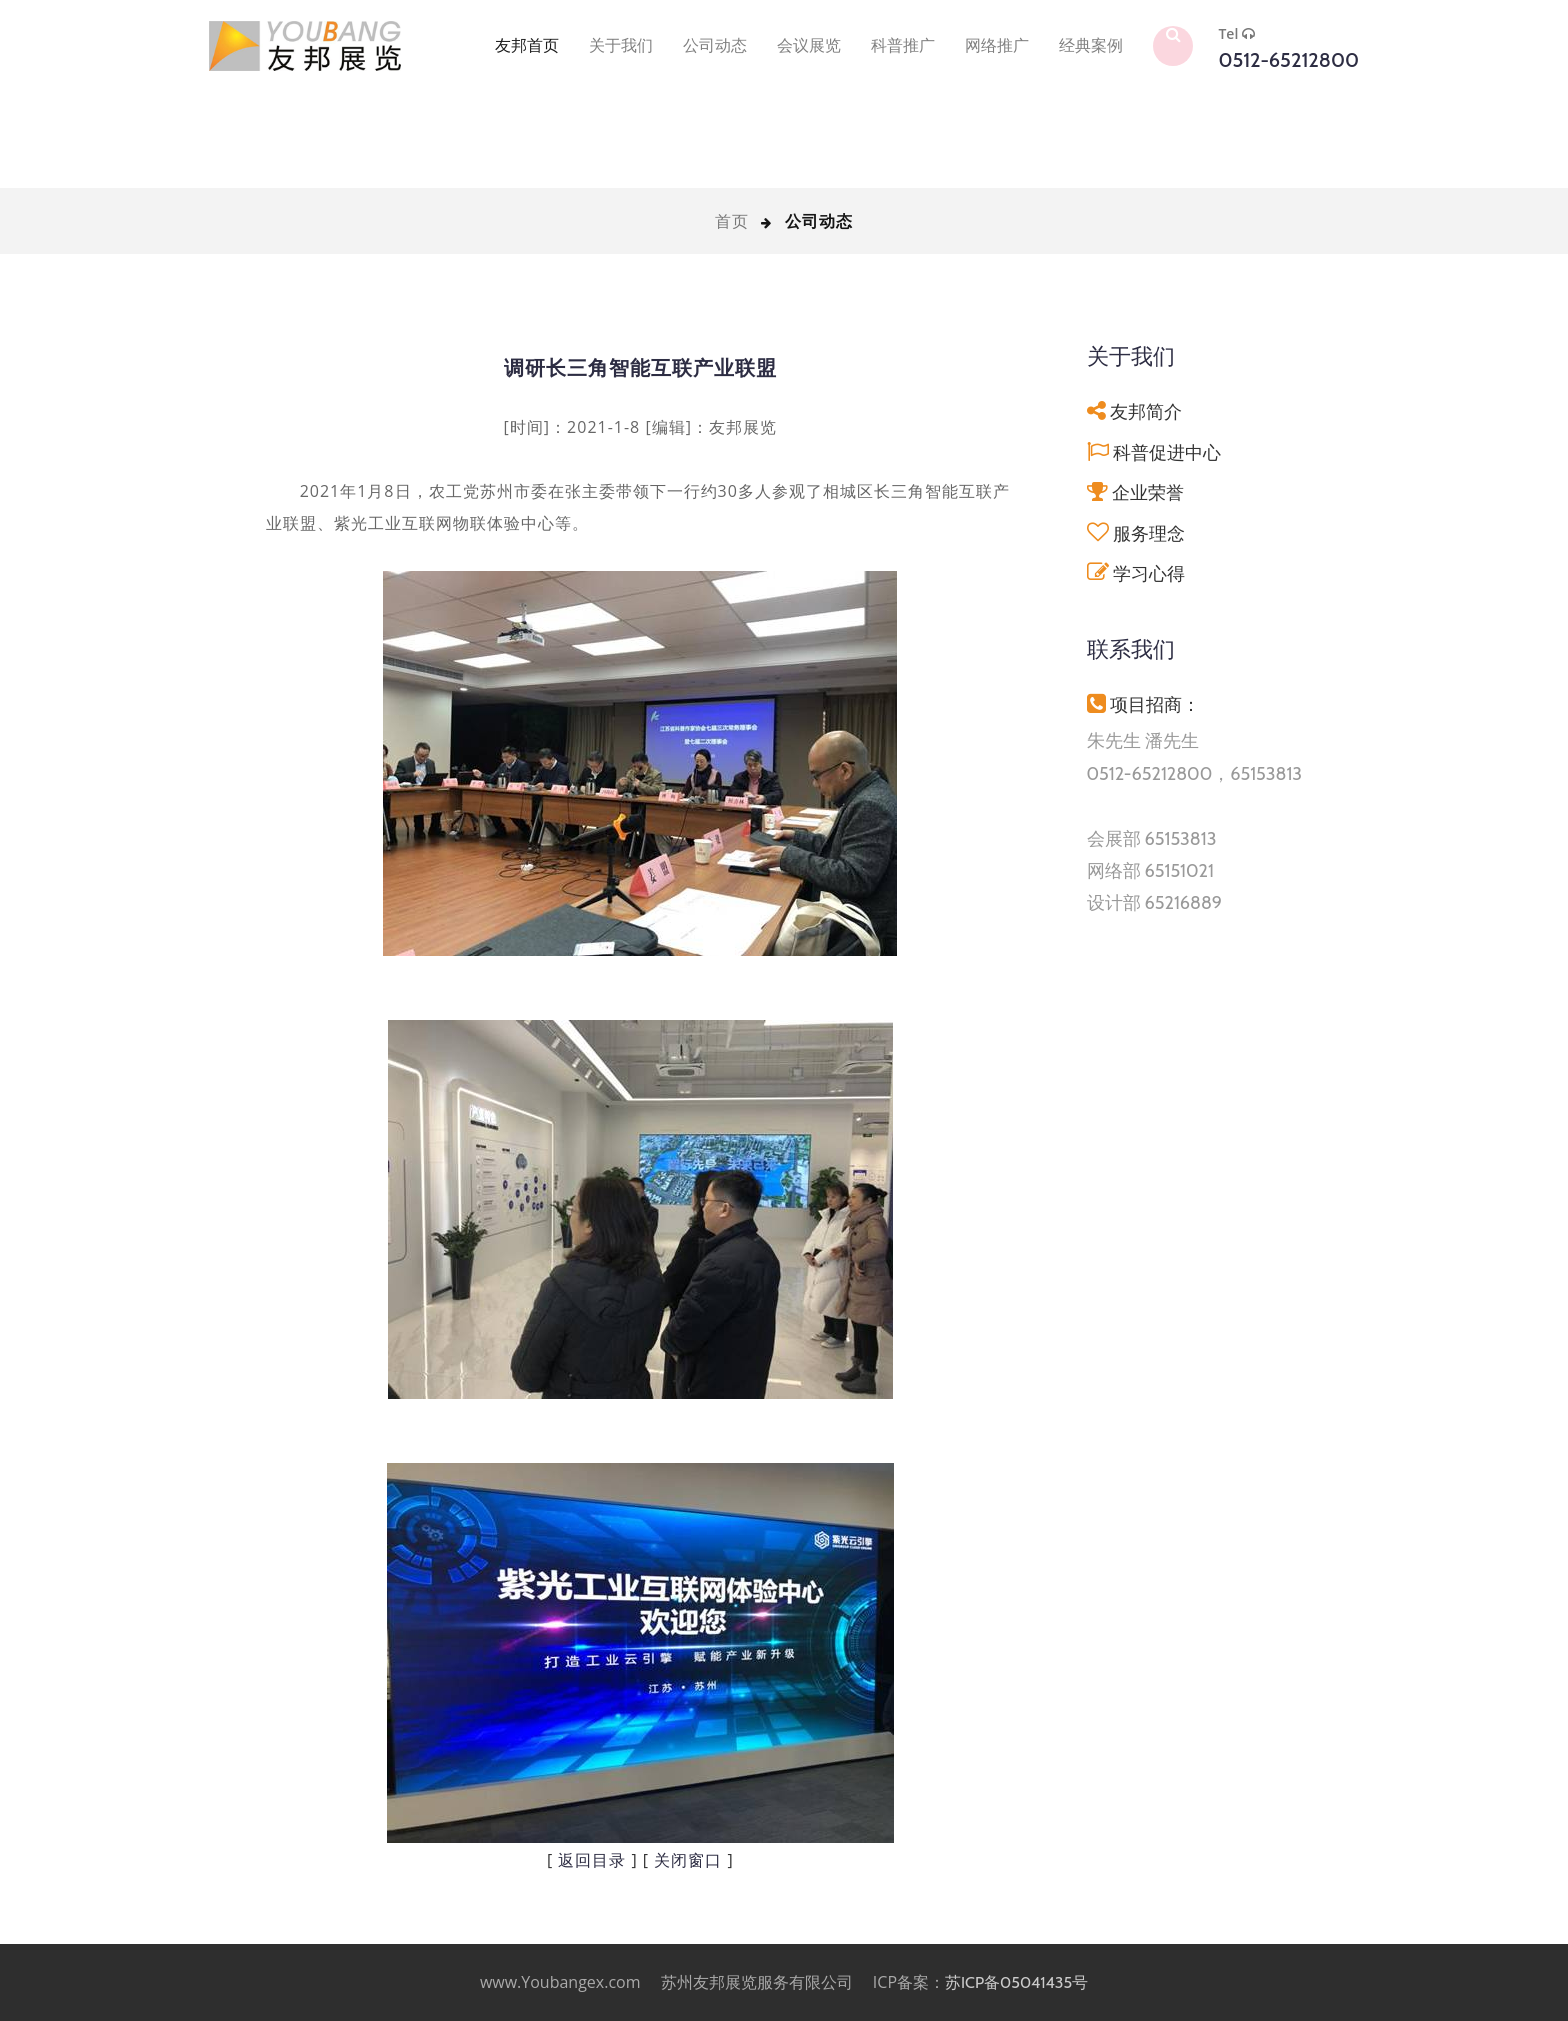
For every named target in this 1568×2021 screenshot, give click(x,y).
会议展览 (809, 45)
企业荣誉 (1148, 492)
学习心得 (1149, 573)
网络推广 (997, 45)
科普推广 (903, 45)
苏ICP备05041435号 (1016, 1982)
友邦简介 (1146, 411)
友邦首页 (527, 45)
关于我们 (621, 45)
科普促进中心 (1167, 452)
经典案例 (1091, 45)
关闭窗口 (688, 1860)
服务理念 (1149, 533)
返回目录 (592, 1860)
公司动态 (715, 45)
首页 (732, 221)
